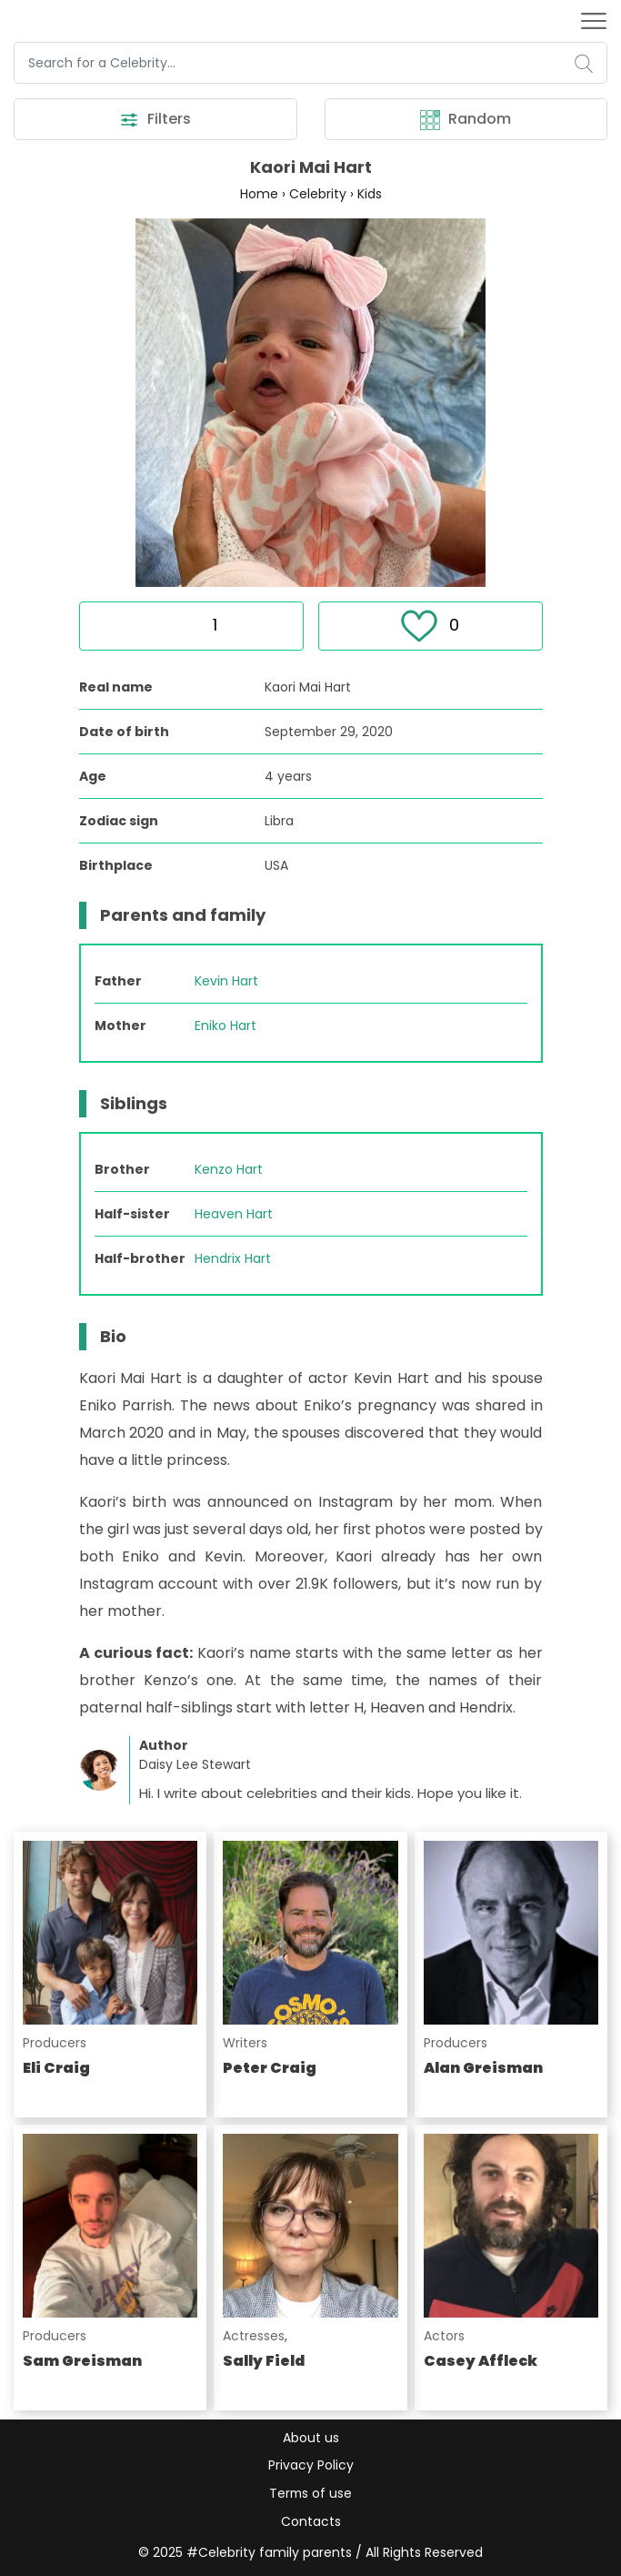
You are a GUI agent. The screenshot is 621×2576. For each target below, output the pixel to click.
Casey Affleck (480, 2361)
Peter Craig (269, 2068)
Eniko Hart (225, 1026)
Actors (444, 2337)
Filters (155, 120)
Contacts (311, 2521)
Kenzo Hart (229, 1170)
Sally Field (264, 2361)
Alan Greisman (483, 2068)
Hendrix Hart (233, 1259)
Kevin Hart (226, 982)
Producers (54, 2044)
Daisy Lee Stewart (195, 1765)
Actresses (254, 2337)
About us (311, 2437)
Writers (245, 2044)
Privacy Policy (311, 2465)
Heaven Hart (234, 1215)
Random (465, 120)
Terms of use (310, 2493)
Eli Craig (56, 2068)
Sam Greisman (82, 2361)
